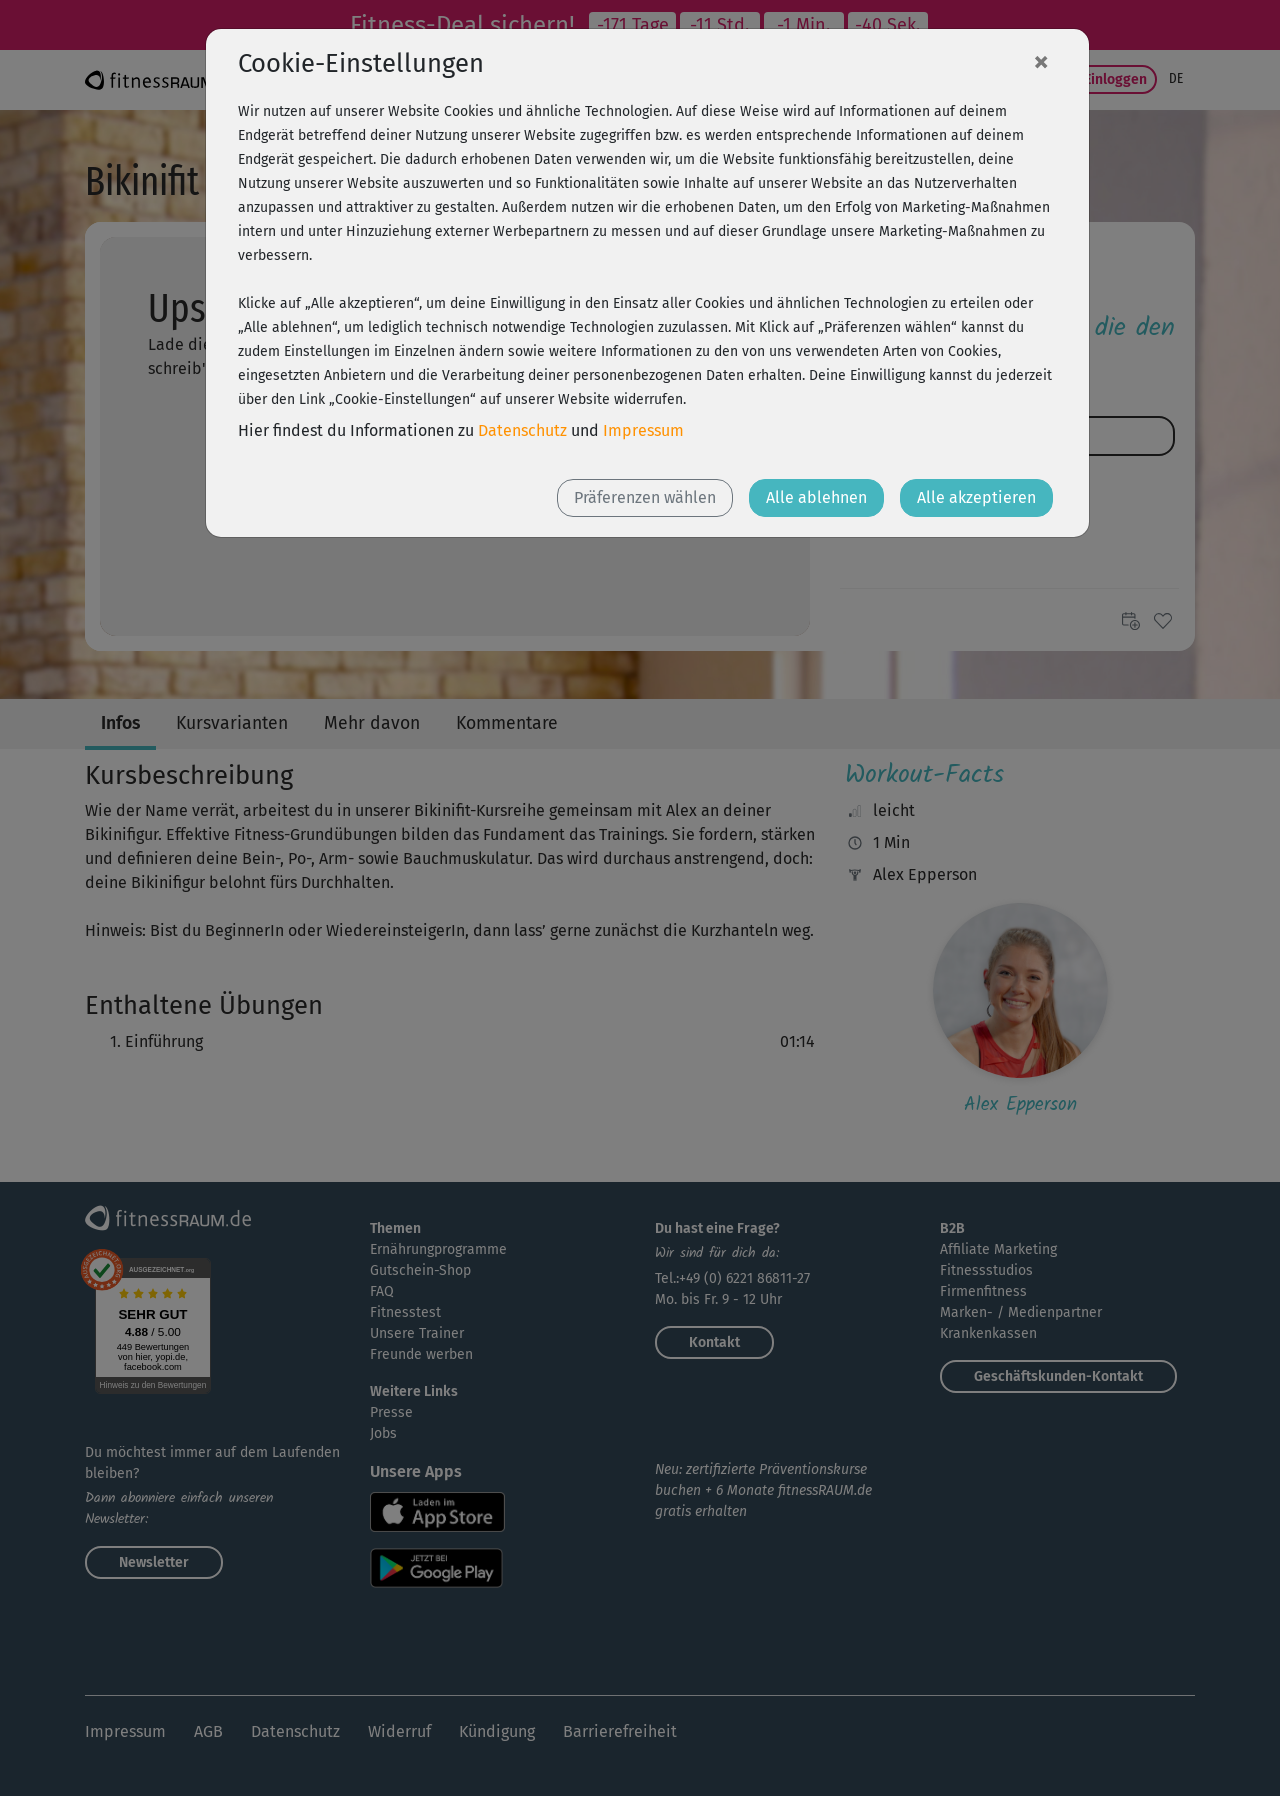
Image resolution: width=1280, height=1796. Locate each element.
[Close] (1041, 61)
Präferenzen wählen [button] (645, 497)
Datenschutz (522, 430)
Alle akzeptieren (976, 497)
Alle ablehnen (816, 497)
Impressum (643, 430)
